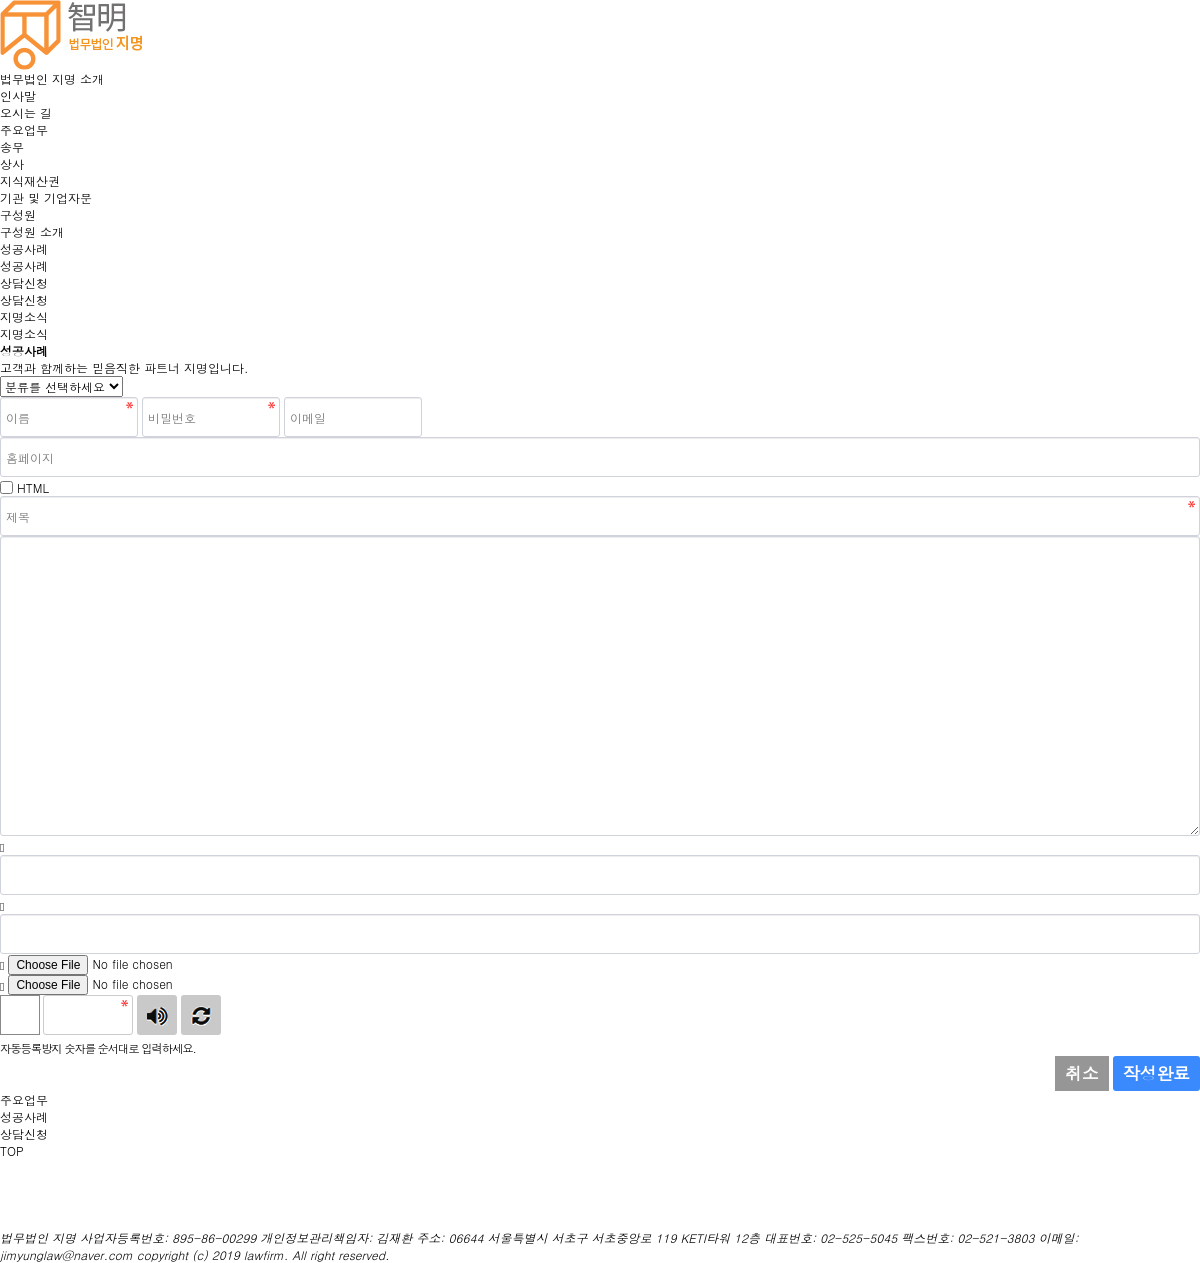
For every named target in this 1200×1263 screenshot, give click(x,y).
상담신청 (24, 282)
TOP (12, 1150)
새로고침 (201, 1015)
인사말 (18, 95)
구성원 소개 (32, 231)
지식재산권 (30, 180)
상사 (12, 163)
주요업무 (24, 129)
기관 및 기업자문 (46, 197)
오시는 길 (26, 112)
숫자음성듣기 (157, 1015)
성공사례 (24, 248)
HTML (33, 487)
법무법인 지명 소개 (52, 78)
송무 (12, 146)
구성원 (18, 214)
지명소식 (24, 316)
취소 (1082, 1073)
